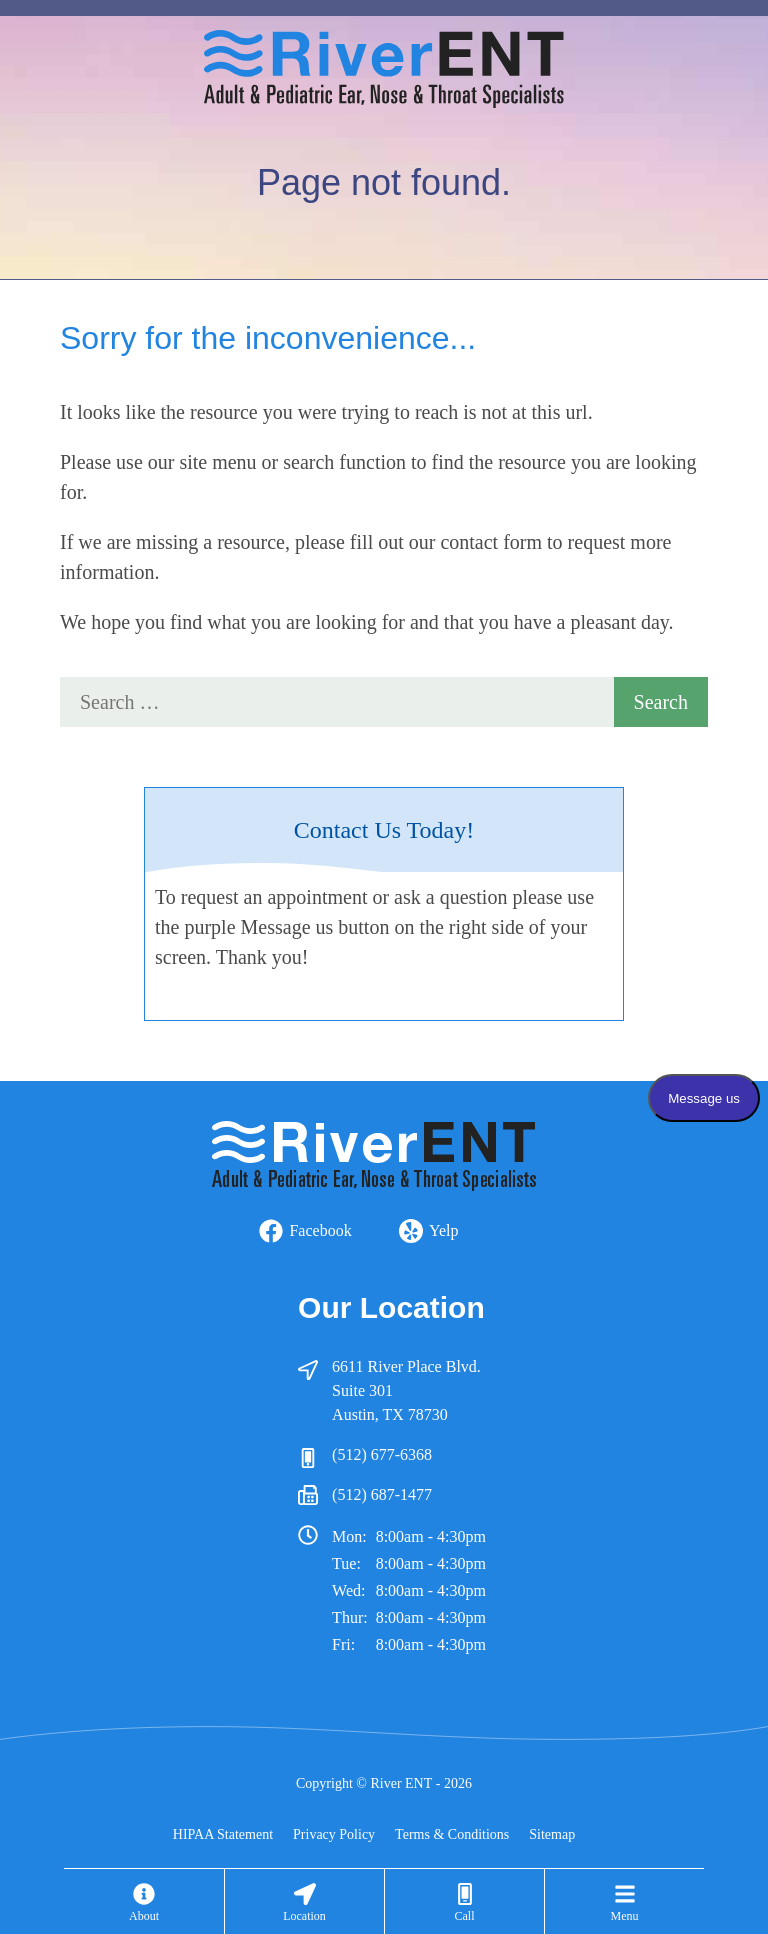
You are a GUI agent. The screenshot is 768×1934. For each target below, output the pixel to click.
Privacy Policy (334, 1834)
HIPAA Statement (223, 1834)
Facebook (320, 1230)
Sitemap (552, 1834)
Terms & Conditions (452, 1834)
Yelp (444, 1230)
